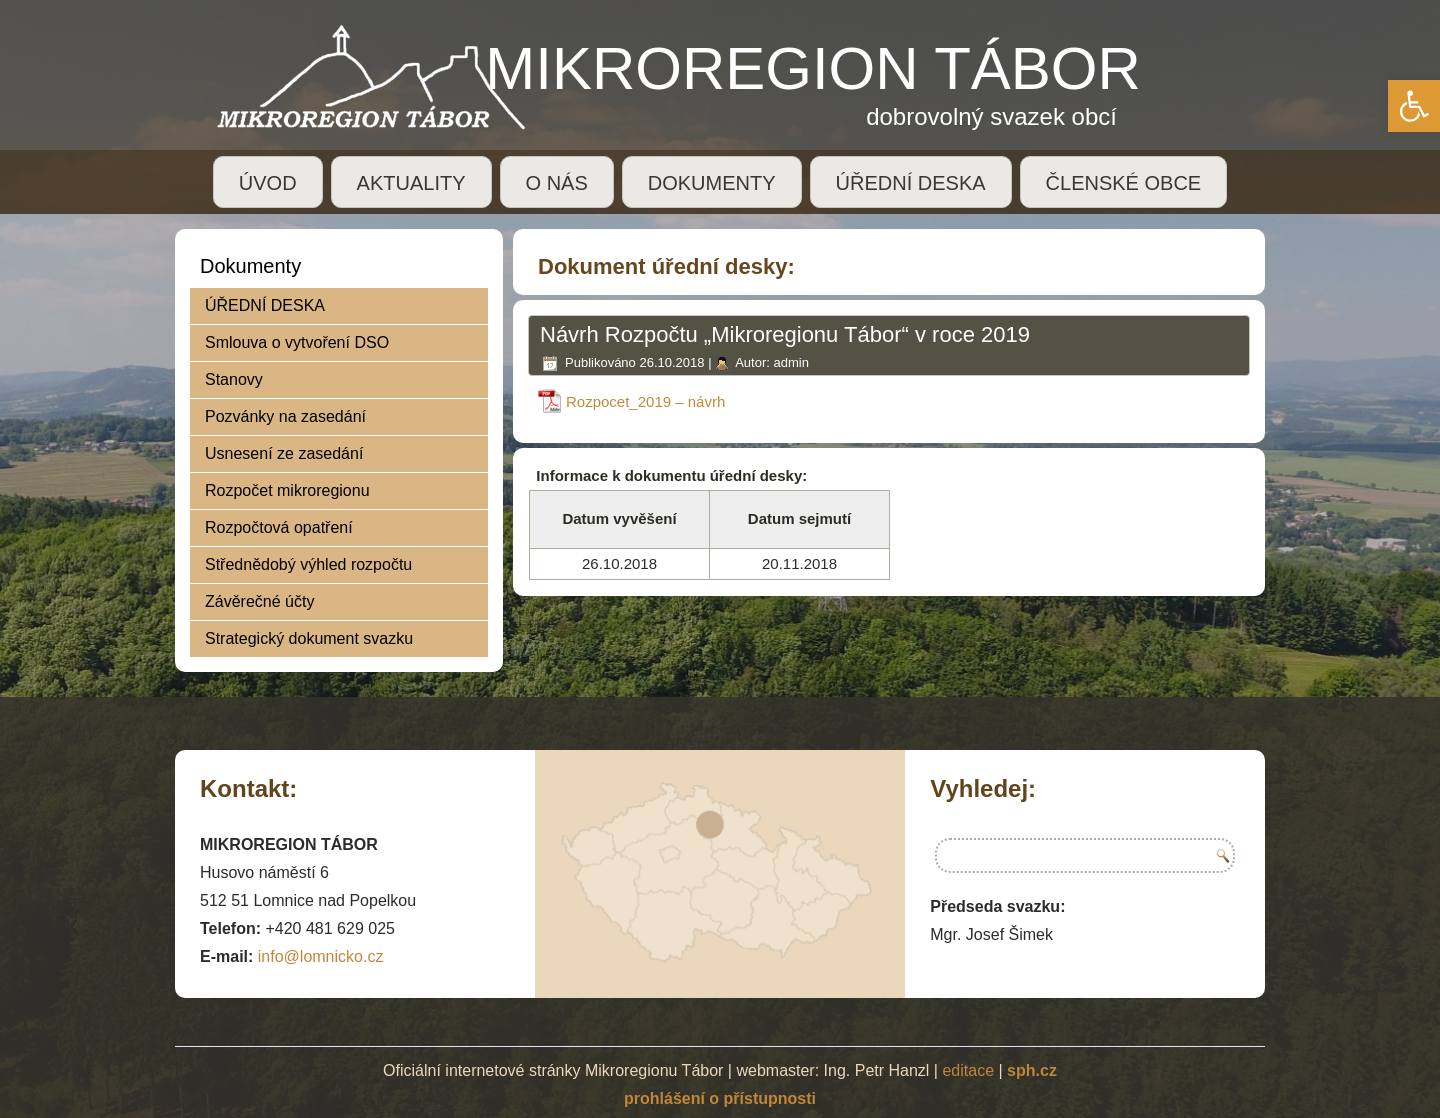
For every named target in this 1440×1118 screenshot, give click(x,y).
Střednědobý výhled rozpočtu (308, 564)
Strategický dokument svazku (309, 638)
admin (790, 362)
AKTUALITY (411, 183)
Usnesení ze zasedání (284, 453)
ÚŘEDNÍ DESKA (911, 183)
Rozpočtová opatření (279, 527)
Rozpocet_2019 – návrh (645, 401)
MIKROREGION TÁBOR (813, 68)
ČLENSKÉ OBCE (1124, 183)
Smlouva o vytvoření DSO (297, 342)
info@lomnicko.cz (321, 956)
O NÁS (557, 183)
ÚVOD (268, 183)
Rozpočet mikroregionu (287, 490)
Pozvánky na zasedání (285, 416)
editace (968, 1070)
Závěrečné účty (259, 601)
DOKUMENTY (712, 183)
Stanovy (234, 379)
